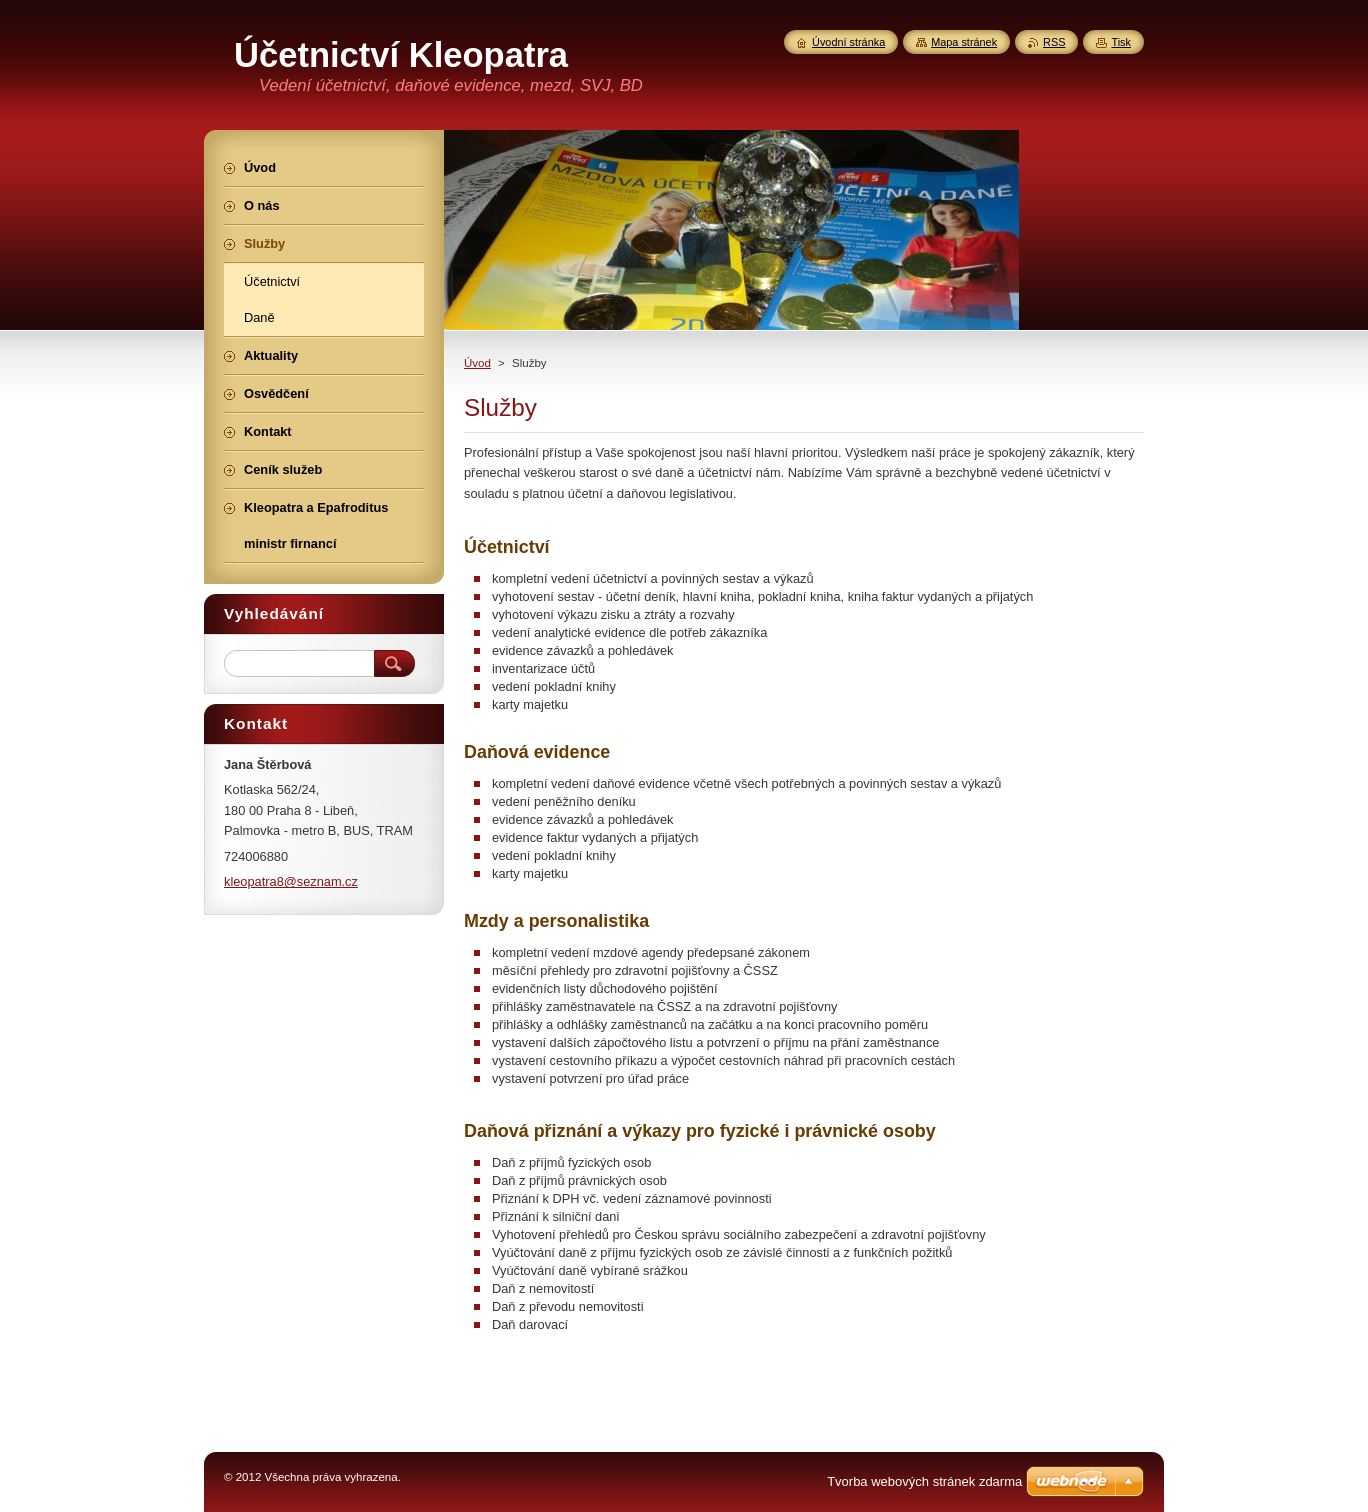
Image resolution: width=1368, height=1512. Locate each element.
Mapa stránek (964, 42)
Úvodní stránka (848, 42)
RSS (1054, 42)
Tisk (1121, 42)
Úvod (477, 363)
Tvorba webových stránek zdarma (924, 1481)
